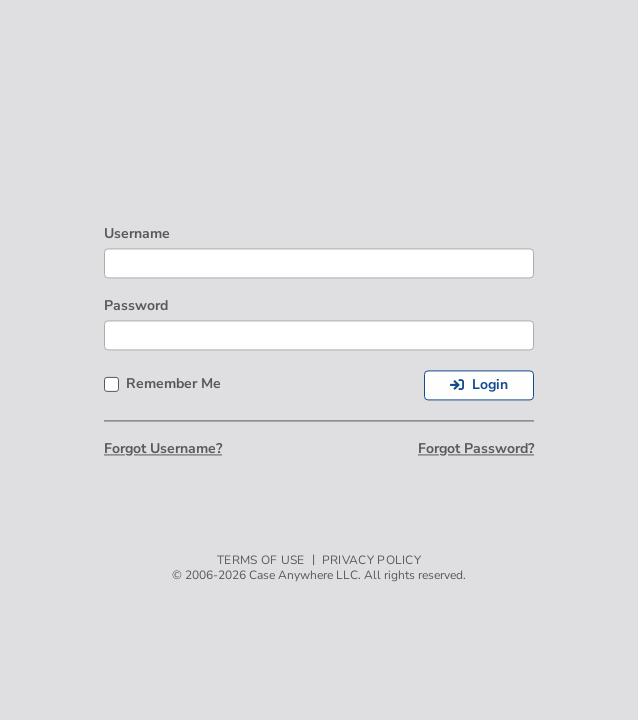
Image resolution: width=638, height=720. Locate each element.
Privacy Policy (371, 561)
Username (137, 234)
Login (490, 384)
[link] (498, 134)
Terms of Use (261, 561)
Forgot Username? (163, 449)
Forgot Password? (476, 449)
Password (136, 306)
